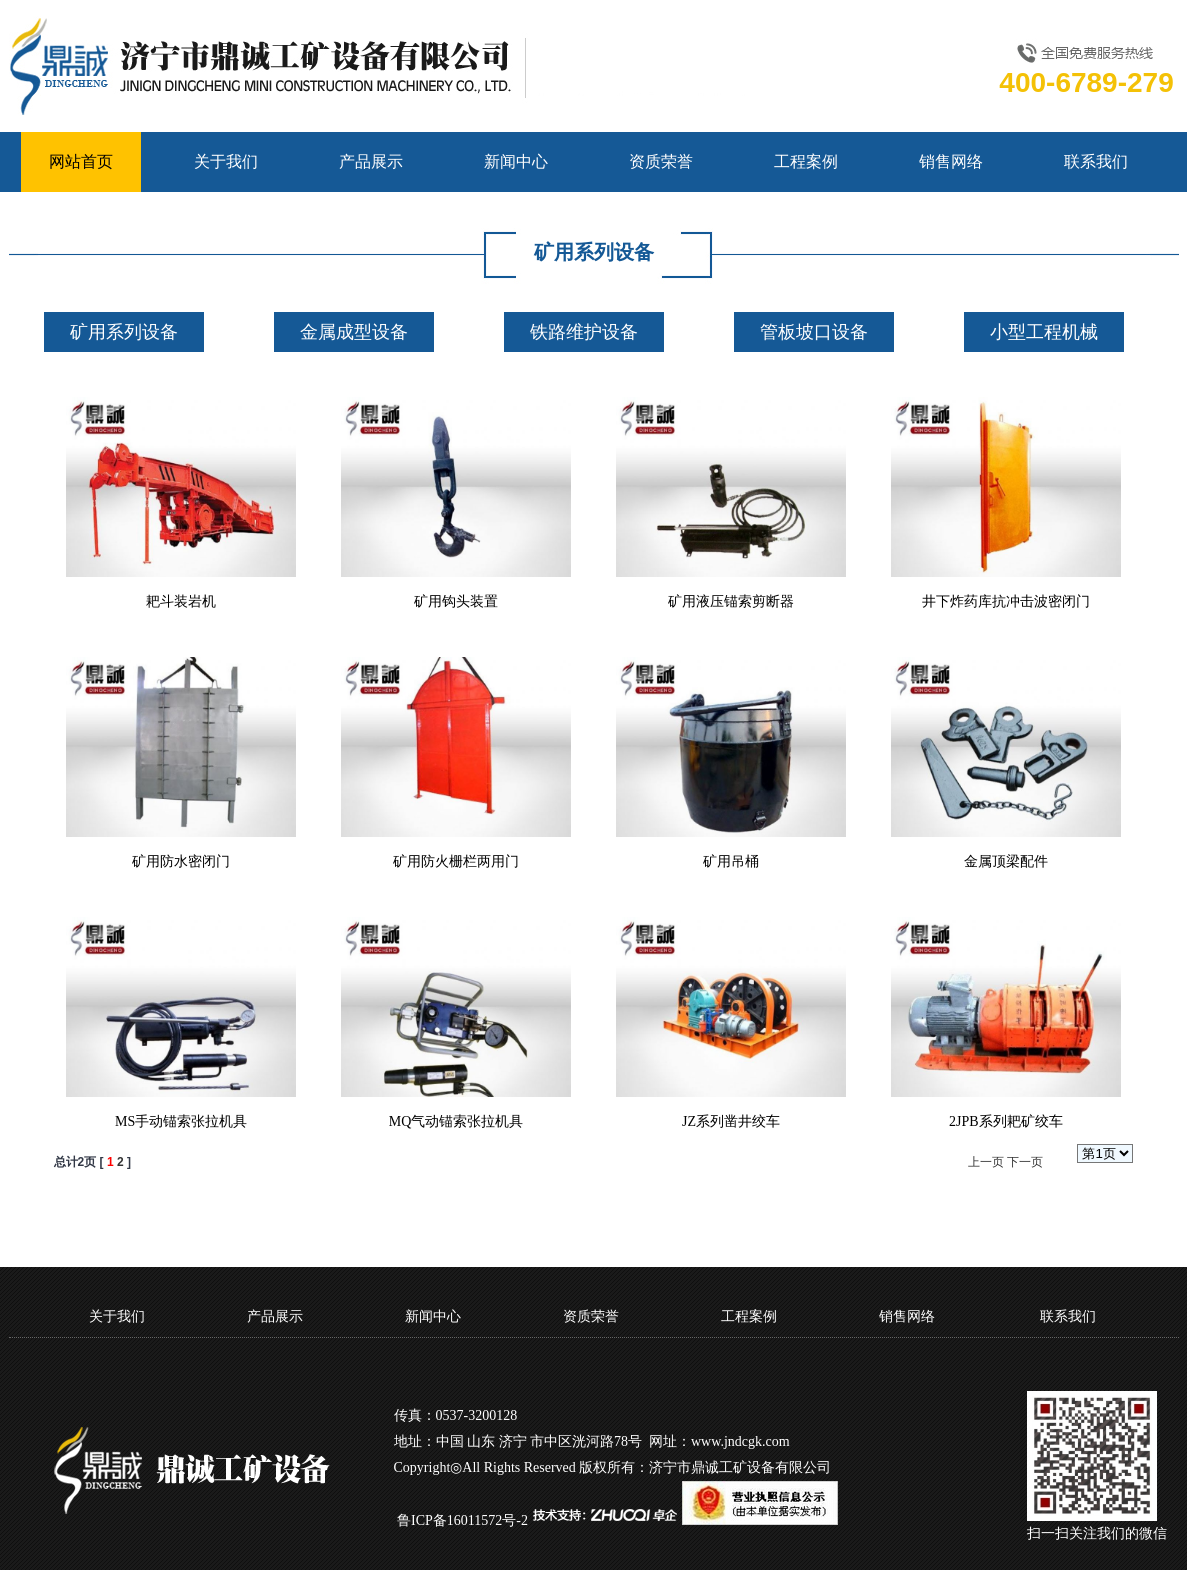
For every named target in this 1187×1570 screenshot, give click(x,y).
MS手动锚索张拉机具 (181, 1121)
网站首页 (81, 161)
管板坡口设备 (814, 332)
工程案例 (806, 161)
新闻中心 (516, 161)
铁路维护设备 (584, 332)
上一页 (986, 1162)
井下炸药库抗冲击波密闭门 (1006, 601)
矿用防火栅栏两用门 (456, 861)
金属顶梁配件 (1006, 861)
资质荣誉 (661, 161)
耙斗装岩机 (181, 601)
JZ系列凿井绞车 (731, 1121)
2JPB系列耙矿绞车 (1006, 1121)
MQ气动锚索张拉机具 (456, 1121)
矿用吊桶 (731, 861)
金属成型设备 (354, 332)
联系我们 (1096, 161)
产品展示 (371, 161)
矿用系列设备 (124, 332)
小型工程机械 (1044, 332)
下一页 (1025, 1162)
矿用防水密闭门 (181, 861)
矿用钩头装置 (456, 601)
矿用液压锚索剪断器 (731, 601)
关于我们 (226, 161)
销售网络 (951, 161)
